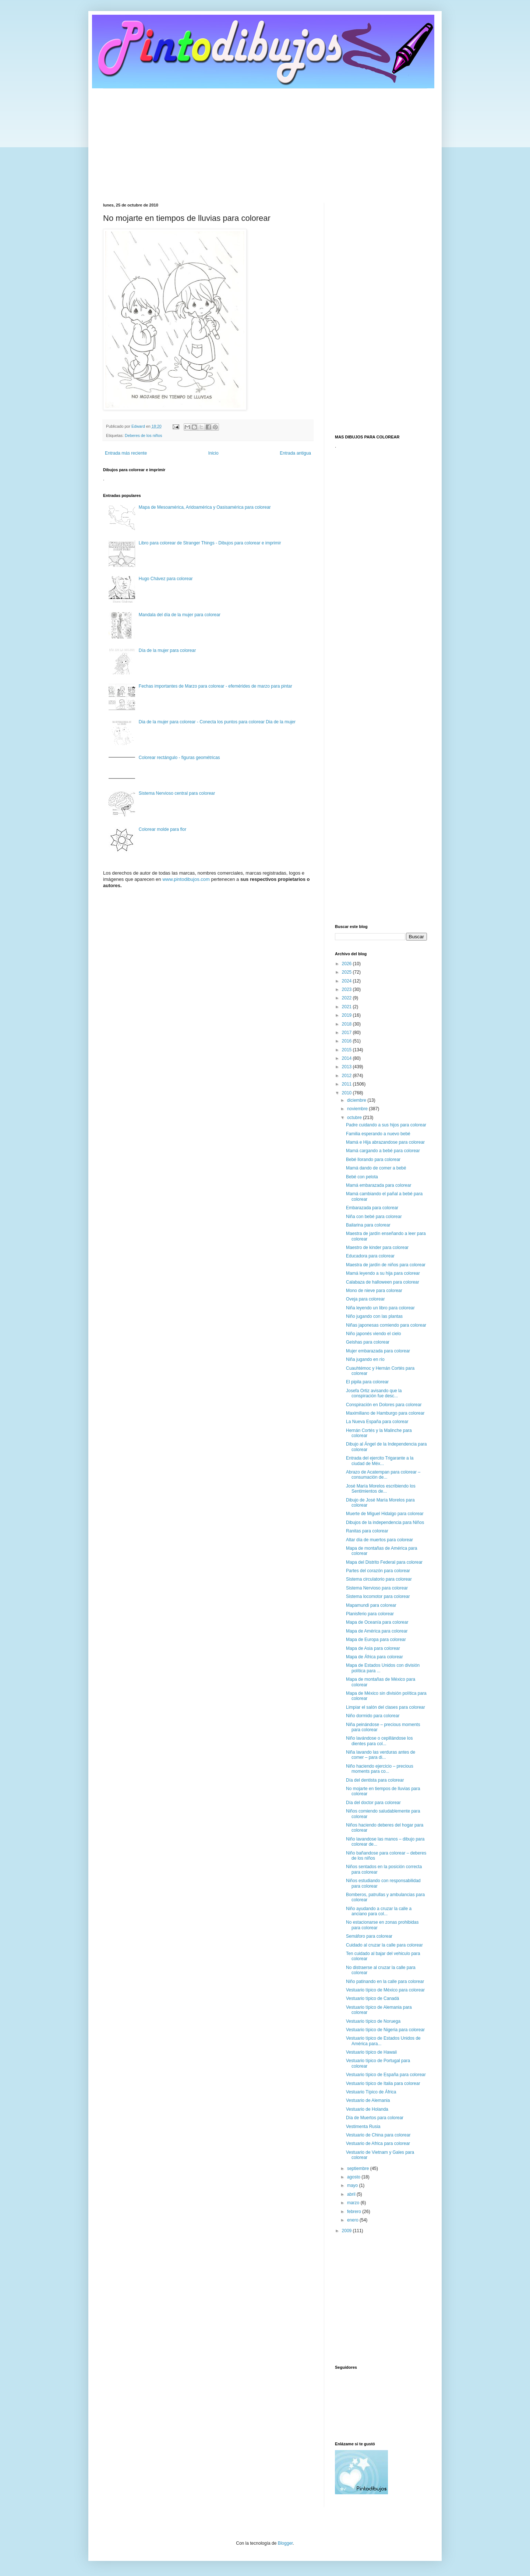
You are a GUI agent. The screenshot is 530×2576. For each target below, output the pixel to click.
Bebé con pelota (362, 1176)
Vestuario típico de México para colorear (385, 1990)
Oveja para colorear (365, 1299)
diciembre (357, 1100)
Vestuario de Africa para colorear (378, 2143)
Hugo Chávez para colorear (166, 578)
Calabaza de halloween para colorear (382, 1282)
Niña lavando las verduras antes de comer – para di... (380, 1755)
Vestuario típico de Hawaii (371, 2052)
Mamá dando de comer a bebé (376, 1168)
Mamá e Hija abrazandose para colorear (385, 1142)
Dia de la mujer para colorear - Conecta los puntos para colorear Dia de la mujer (217, 721)
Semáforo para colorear (369, 1936)
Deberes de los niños (143, 435)
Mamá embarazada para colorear (378, 1185)
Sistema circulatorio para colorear (379, 1579)
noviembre (358, 1108)
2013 (347, 1066)
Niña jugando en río (365, 1359)
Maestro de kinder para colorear (377, 1247)
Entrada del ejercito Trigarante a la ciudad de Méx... (379, 1460)
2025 (347, 972)
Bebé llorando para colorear (373, 1159)
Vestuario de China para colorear (378, 2135)
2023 (347, 989)
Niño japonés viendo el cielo (373, 1333)
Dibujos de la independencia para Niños (385, 1522)
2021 (347, 1006)
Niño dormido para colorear (372, 1715)
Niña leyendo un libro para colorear (380, 1307)
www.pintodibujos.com (186, 879)
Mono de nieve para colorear (374, 1290)
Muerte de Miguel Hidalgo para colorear (385, 1513)
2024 (347, 981)
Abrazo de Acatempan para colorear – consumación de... (383, 1474)
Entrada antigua (295, 453)
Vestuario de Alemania (368, 2100)
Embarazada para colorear (372, 1207)
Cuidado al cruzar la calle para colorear (384, 1945)
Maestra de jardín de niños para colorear (385, 1264)
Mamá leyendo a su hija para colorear (383, 1273)
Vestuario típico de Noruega (373, 2021)
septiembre (358, 2168)
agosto (354, 2177)
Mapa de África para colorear (374, 1656)
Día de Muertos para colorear (374, 2117)
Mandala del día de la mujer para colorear (179, 614)
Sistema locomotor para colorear (378, 1596)
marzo (354, 2202)
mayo (353, 2185)
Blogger (285, 2543)
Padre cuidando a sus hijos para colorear (386, 1125)
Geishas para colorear (367, 1342)
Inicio (213, 453)
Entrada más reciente (126, 453)
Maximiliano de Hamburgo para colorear (385, 1413)
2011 (347, 1084)
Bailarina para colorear (368, 1225)
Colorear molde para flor (162, 829)
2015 (347, 1049)
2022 (347, 998)
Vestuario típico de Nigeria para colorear (385, 2029)
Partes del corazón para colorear (378, 1570)
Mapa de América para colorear (376, 1631)
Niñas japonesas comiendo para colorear (386, 1325)
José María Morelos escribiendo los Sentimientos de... (381, 1488)
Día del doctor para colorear (373, 1802)
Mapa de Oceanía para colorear (377, 1622)
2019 (347, 1015)
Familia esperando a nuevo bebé (378, 1133)
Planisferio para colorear (370, 1613)
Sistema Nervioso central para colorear (177, 793)
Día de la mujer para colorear (167, 650)
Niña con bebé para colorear (374, 1216)
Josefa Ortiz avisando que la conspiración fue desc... (374, 1393)
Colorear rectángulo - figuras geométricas (179, 757)
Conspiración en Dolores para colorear (383, 1404)
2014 (347, 1058)
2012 (347, 1075)
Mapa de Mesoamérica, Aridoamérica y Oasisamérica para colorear (205, 507)
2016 (347, 1041)
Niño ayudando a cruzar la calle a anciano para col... (378, 1911)
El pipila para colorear (367, 1381)
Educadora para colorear (370, 1256)
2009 (347, 2230)
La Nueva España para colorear (377, 1421)
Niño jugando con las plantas (374, 1316)
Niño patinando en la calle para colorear (385, 1981)
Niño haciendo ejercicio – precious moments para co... (379, 1769)
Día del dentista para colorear (375, 1780)
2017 (347, 1032)
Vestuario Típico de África (371, 2092)
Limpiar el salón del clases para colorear (385, 1707)
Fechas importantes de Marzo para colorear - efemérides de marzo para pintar (215, 686)
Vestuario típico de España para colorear (386, 2074)
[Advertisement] (265, 140)
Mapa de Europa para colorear (376, 1639)
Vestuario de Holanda (367, 2109)
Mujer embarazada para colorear (378, 1351)
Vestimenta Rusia (363, 2126)
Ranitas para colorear (367, 1531)
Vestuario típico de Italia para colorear (383, 2083)
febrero (354, 2211)
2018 (347, 1024)
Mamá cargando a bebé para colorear (383, 1150)
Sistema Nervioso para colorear (377, 1588)
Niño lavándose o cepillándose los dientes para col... (379, 1741)
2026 (347, 963)
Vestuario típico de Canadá (372, 1998)
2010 (347, 1092)
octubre (355, 1117)
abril (352, 2194)
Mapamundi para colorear (371, 1605)
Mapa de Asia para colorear (373, 1648)
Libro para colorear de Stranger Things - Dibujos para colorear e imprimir (210, 543)
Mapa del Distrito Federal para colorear (384, 1562)
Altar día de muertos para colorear (379, 1539)
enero (353, 2220)
